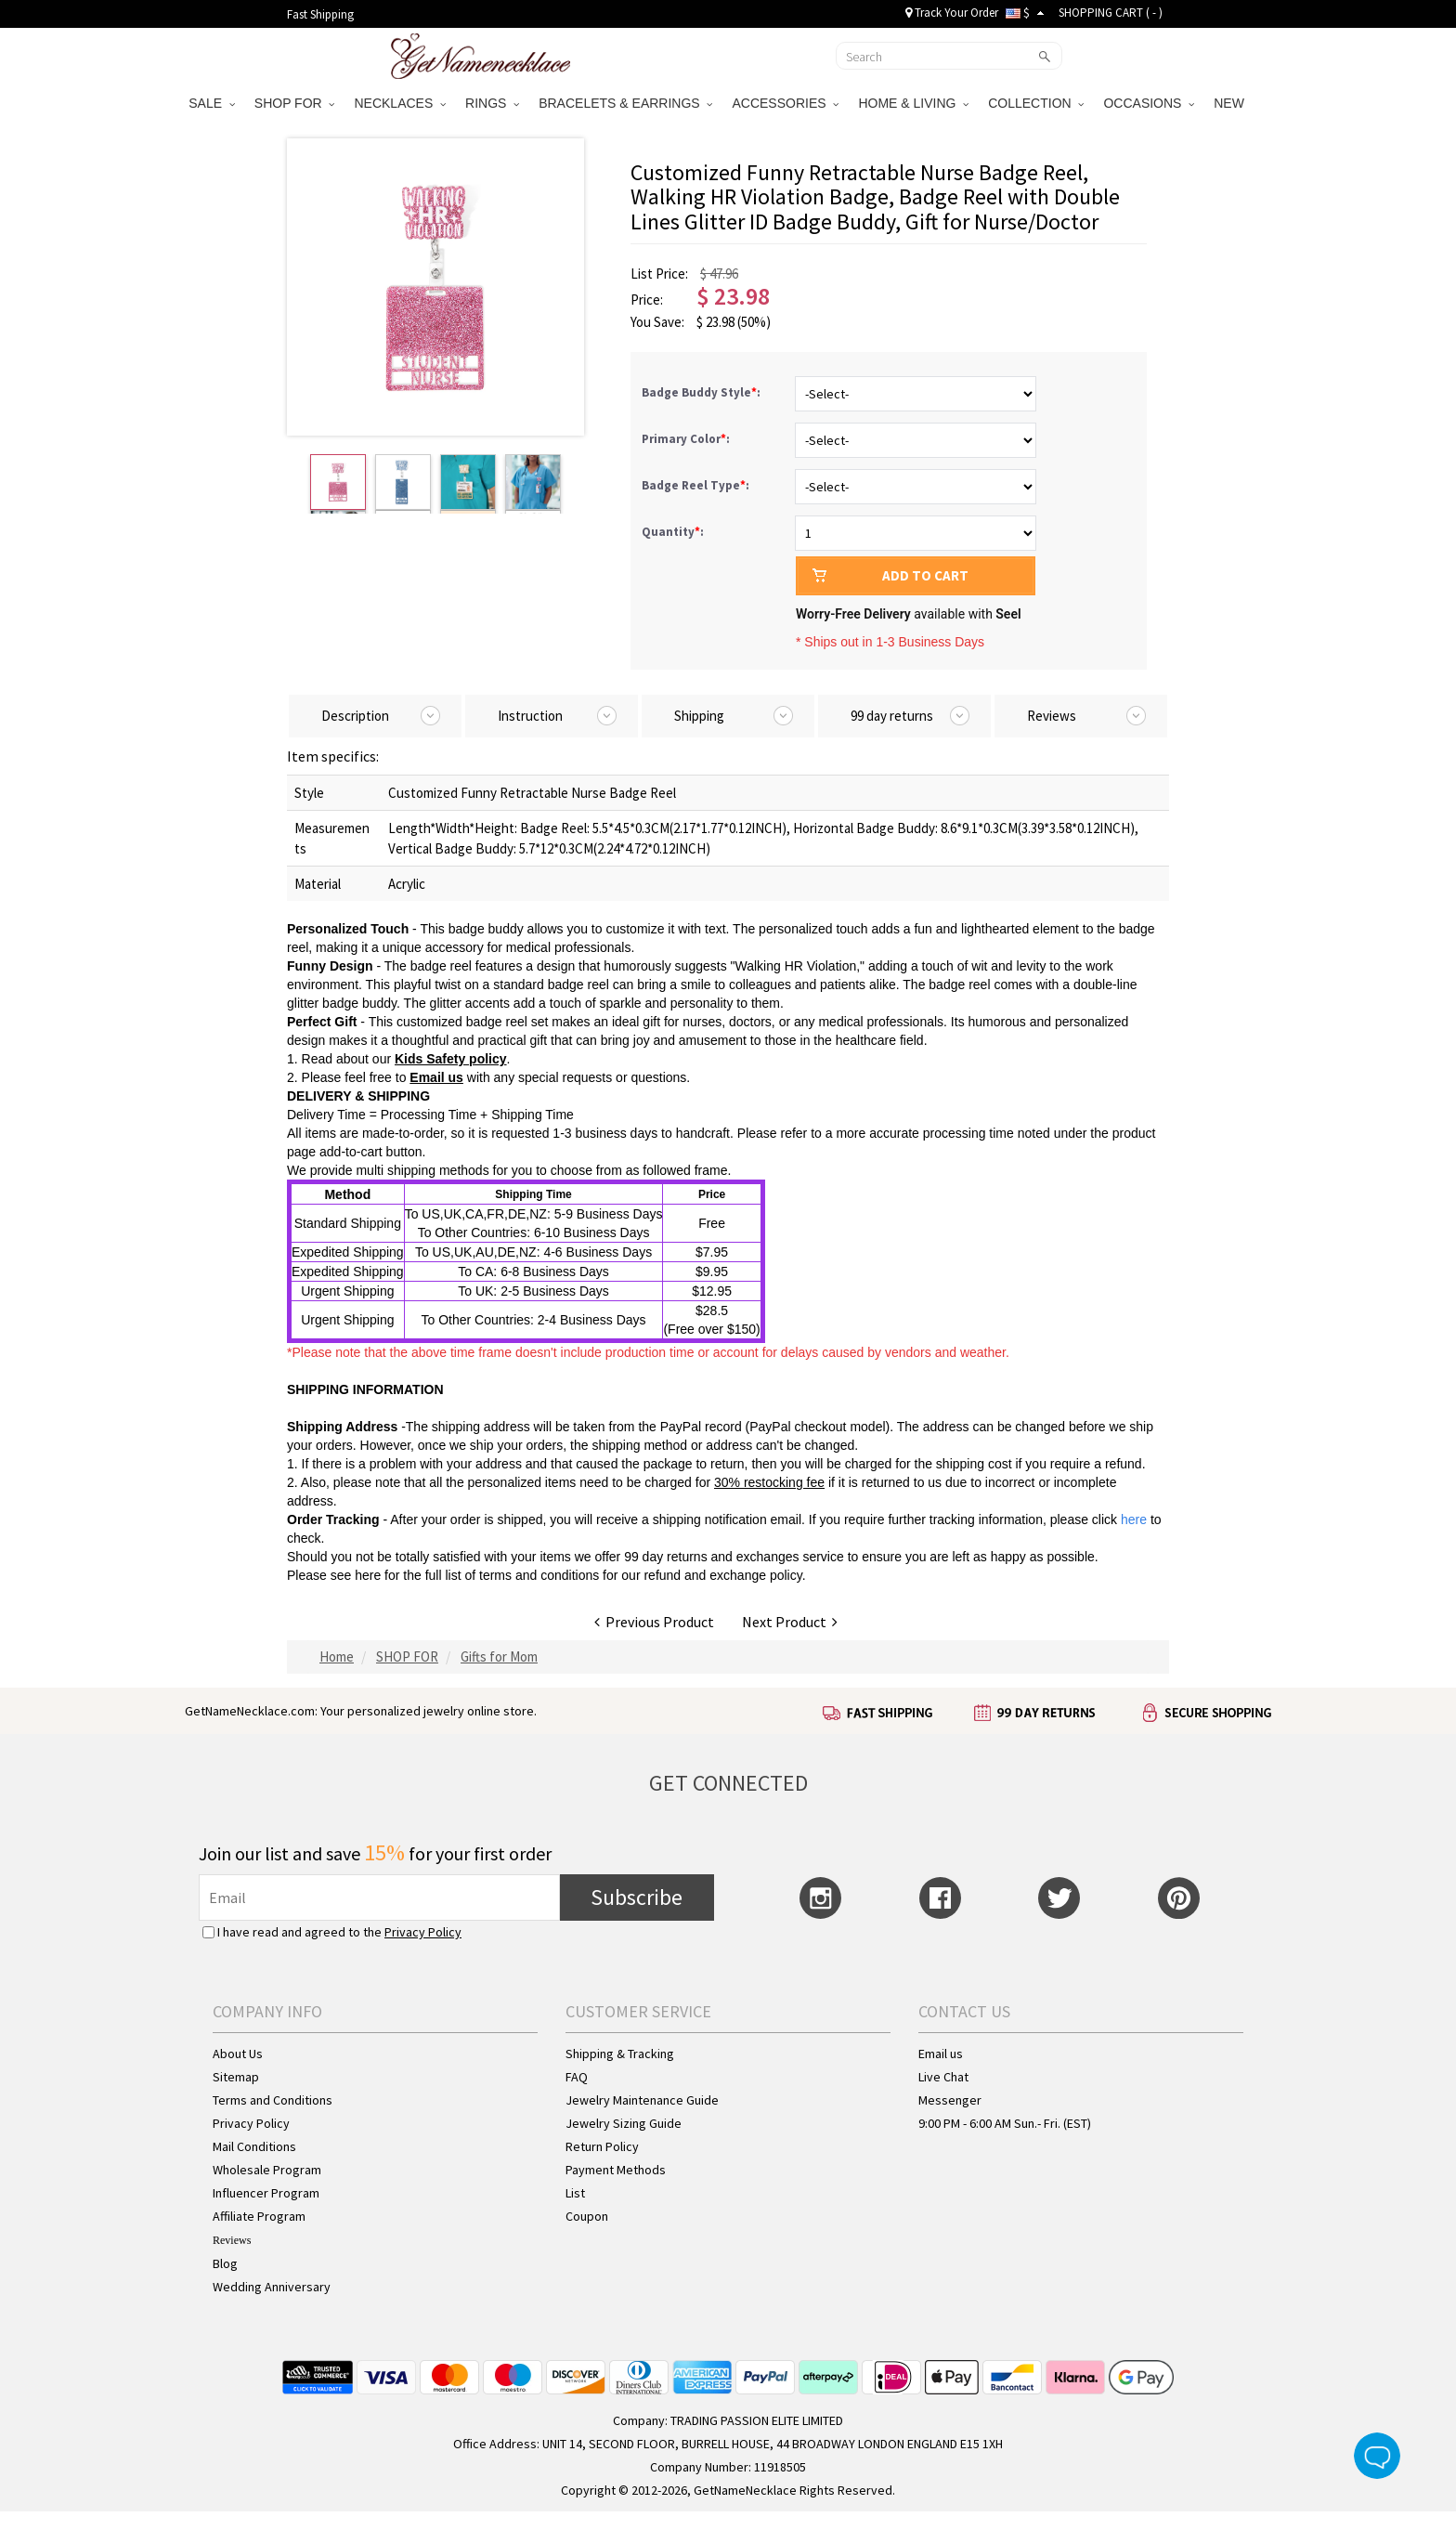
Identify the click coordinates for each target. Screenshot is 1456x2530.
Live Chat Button (1377, 2455)
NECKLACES (400, 103)
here (368, 1575)
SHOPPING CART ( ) (1111, 12)
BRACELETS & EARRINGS (625, 103)
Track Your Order (951, 12)
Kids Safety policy (451, 1058)
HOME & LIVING (913, 103)
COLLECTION (1036, 103)
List (575, 2192)
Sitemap (236, 2076)
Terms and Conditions (272, 2100)
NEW (1231, 103)
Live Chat (943, 2076)
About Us (238, 2053)
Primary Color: (687, 439)
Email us (436, 1077)
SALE (211, 103)
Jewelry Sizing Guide (624, 2123)
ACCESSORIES (785, 103)
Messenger (950, 2100)
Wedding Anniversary (272, 2286)
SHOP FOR (294, 103)
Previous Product (654, 1621)
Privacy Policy (423, 1932)
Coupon (587, 2216)
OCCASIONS (1148, 103)
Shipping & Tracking (620, 2053)
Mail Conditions (254, 2146)
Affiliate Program (259, 2216)
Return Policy (602, 2146)
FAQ (577, 2076)
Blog (225, 2263)
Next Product (790, 1621)
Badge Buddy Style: (702, 392)
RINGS (492, 103)
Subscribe (636, 1897)
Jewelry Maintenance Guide (642, 2100)
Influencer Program (266, 2192)
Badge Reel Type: (697, 485)
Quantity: (673, 532)
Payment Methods (616, 2169)
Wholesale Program (267, 2169)
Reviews (232, 2240)
